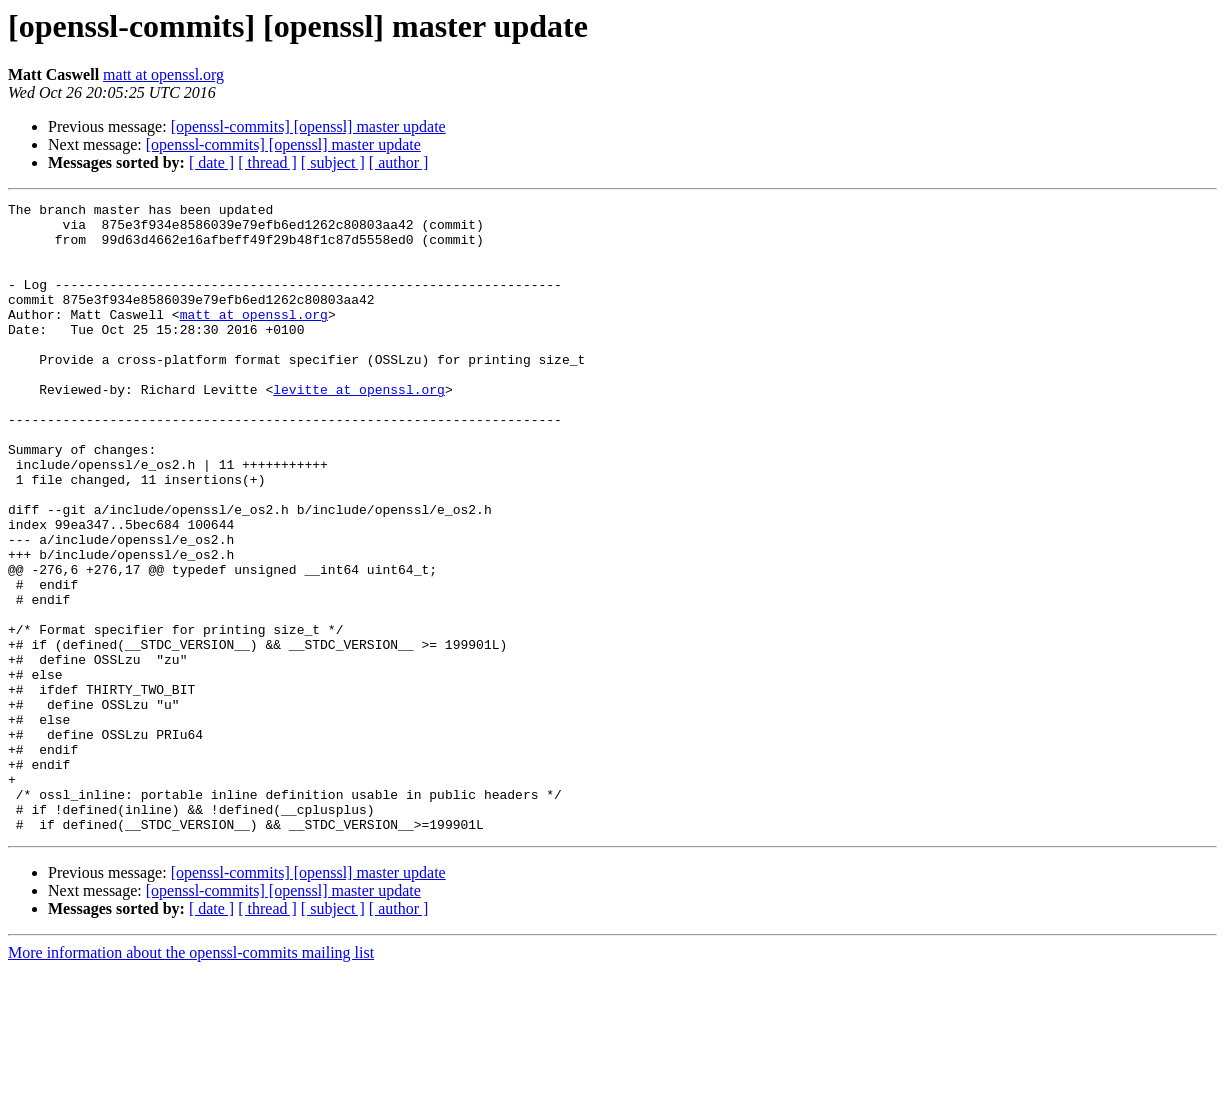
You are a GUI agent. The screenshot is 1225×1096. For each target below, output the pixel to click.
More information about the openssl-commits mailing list (191, 1078)
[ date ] (211, 162)
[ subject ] (333, 162)
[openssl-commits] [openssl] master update (308, 126)
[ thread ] (267, 162)
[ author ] (399, 162)
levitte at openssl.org (359, 428)
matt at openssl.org (163, 74)
